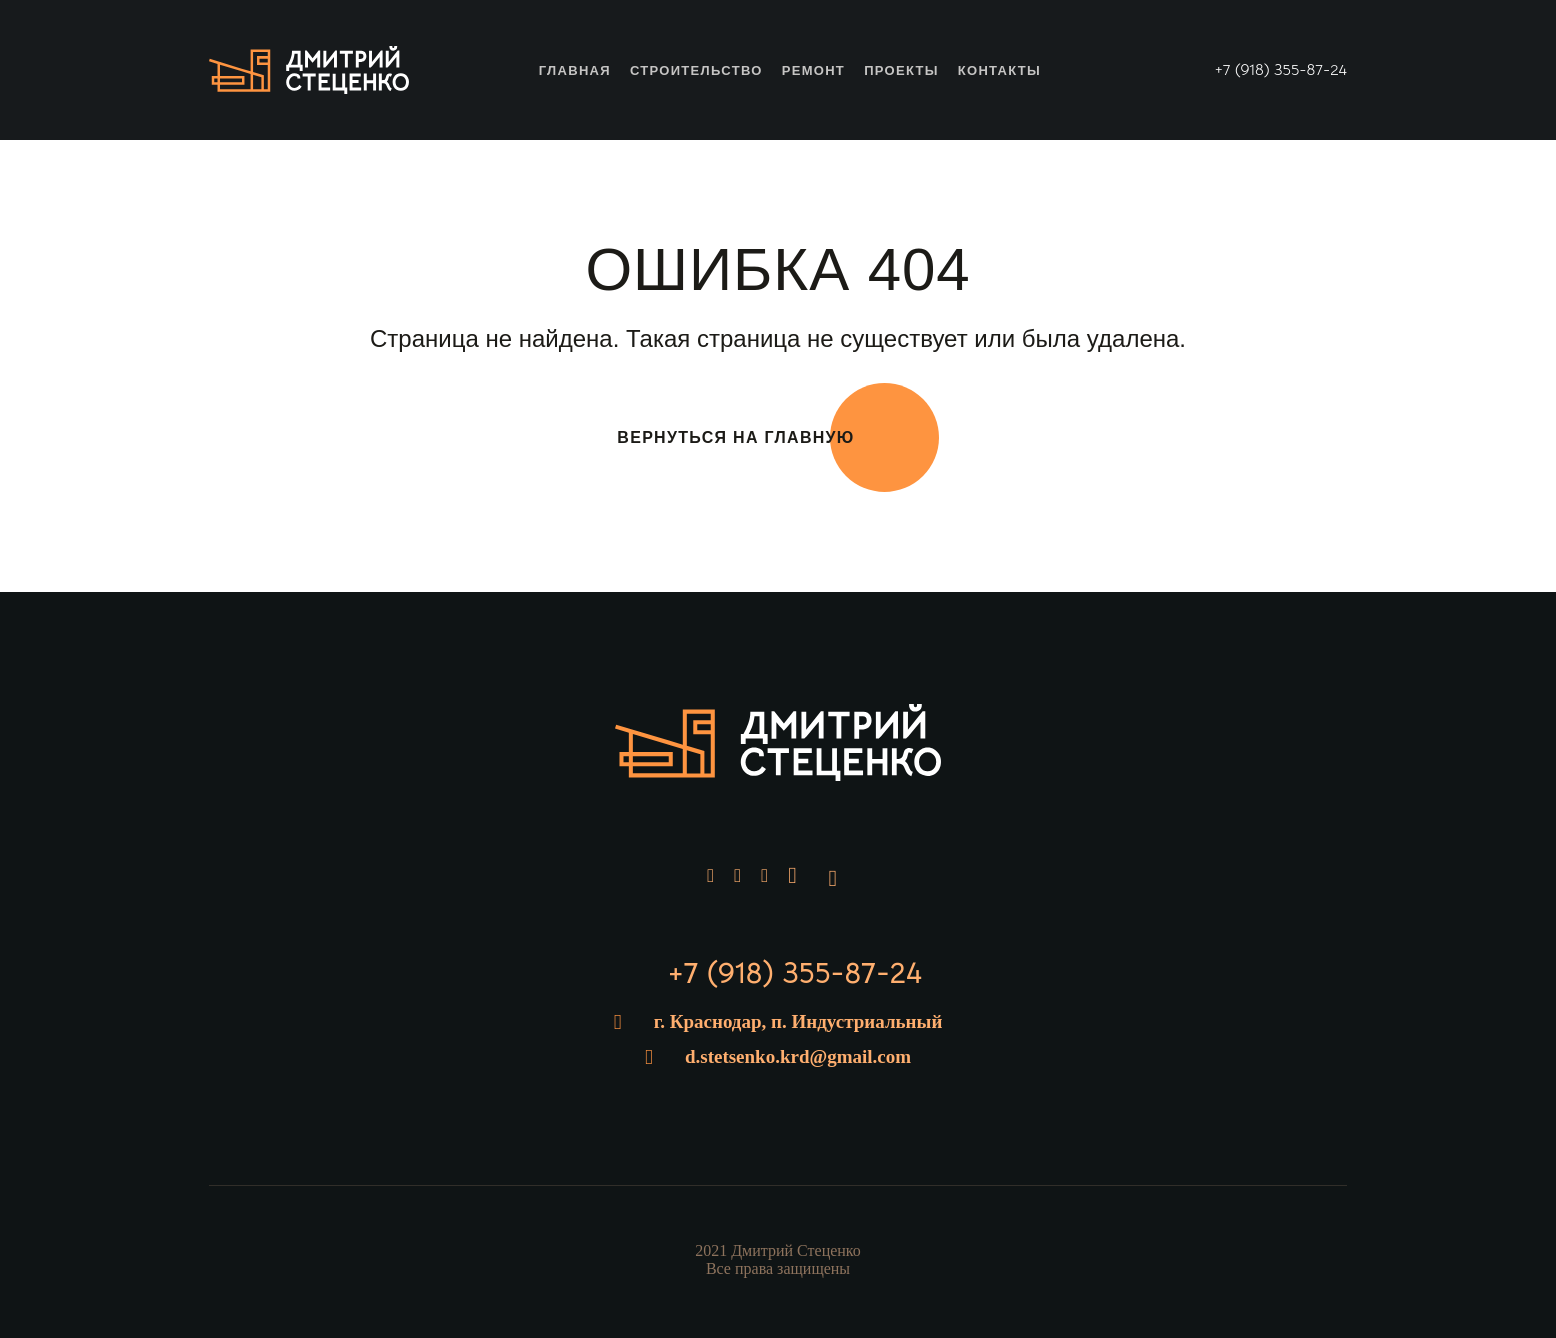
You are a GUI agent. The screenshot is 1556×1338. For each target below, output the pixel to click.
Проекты (901, 70)
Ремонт (813, 70)
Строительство (696, 70)
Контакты (999, 70)
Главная (575, 70)
